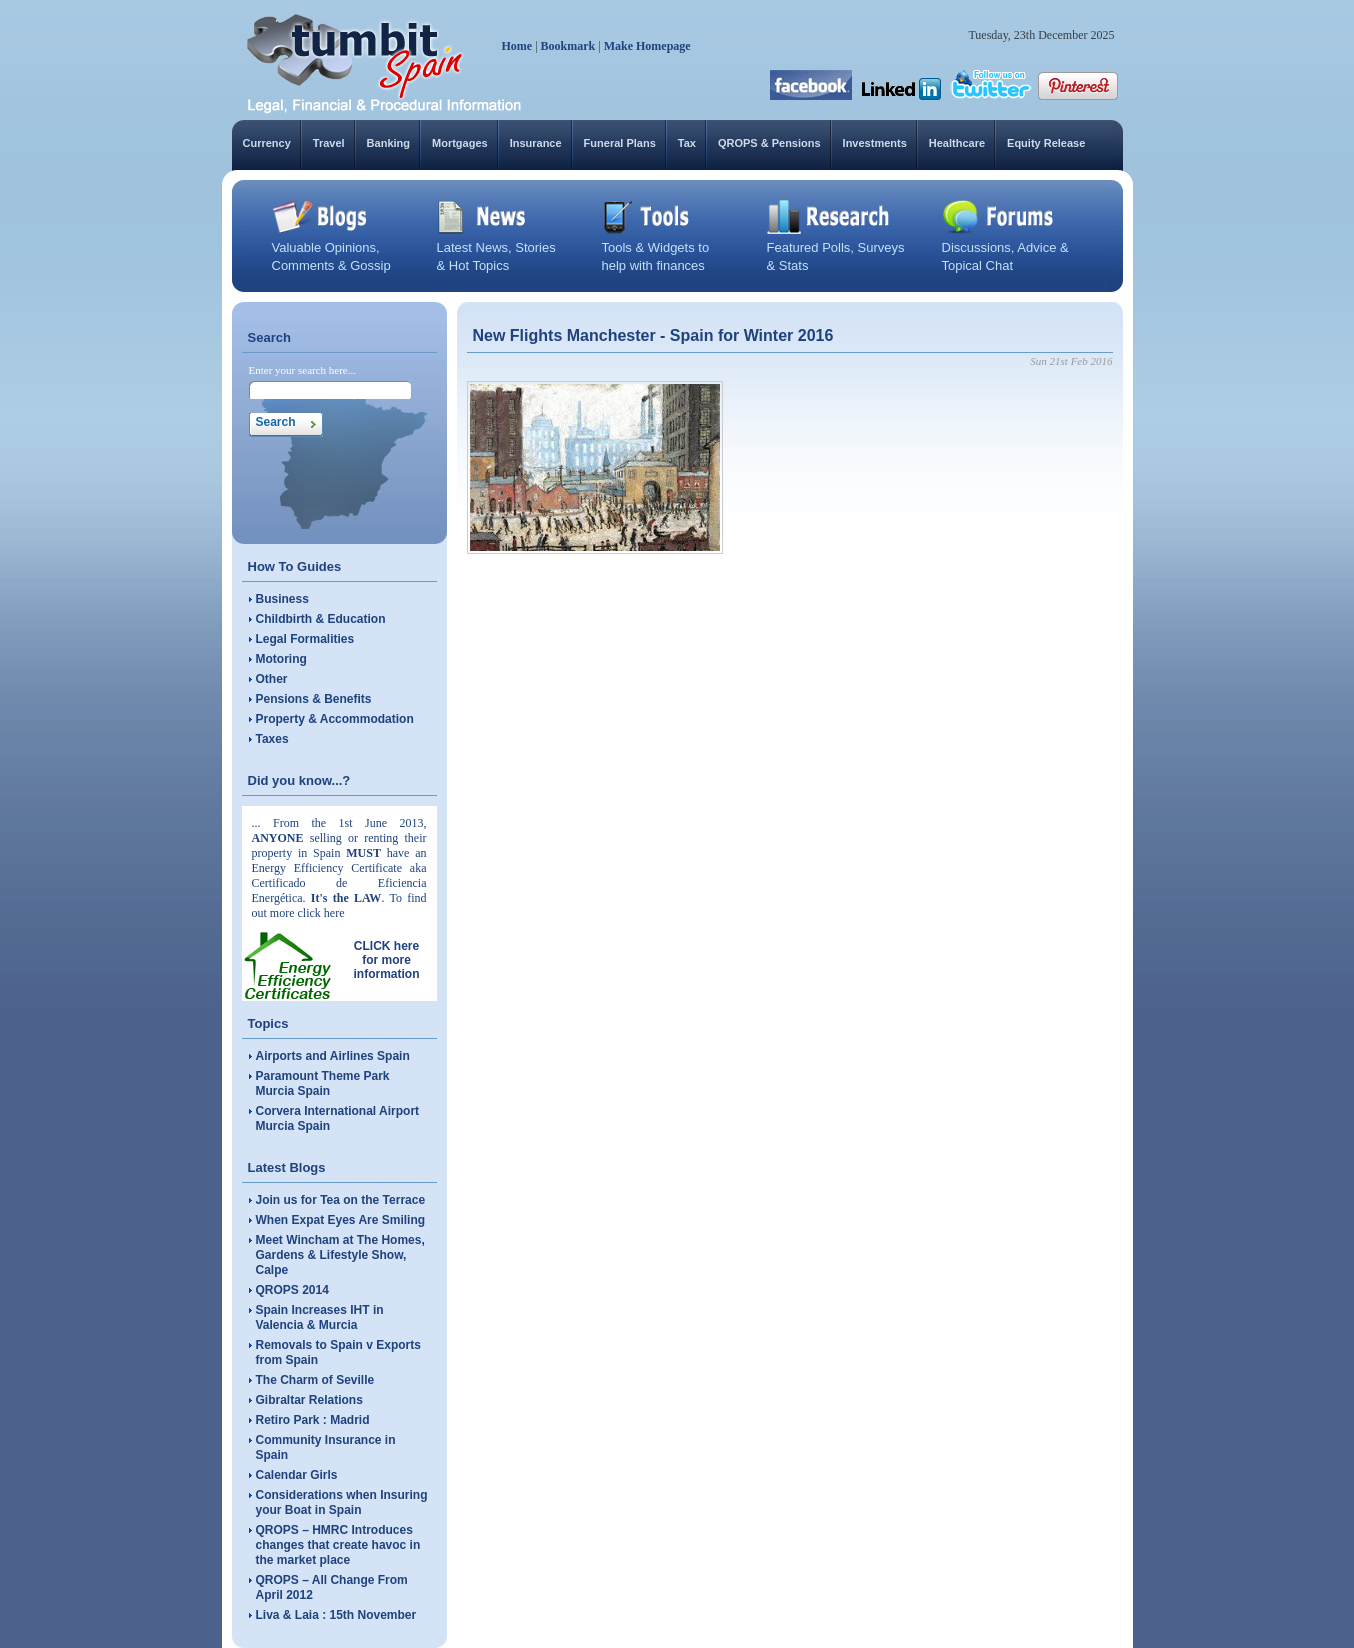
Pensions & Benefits (314, 699)
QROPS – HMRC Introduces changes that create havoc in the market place (338, 1545)
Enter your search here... (303, 370)
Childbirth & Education (321, 619)
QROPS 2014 (292, 1290)
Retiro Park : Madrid (313, 1420)
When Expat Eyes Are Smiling (341, 1220)
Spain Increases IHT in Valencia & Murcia (320, 1317)
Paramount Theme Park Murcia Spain (323, 1083)
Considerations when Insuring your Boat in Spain (342, 1502)
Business (282, 599)
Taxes (272, 739)
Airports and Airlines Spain (333, 1056)
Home (517, 46)
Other (272, 679)
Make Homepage (647, 46)
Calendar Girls (297, 1475)
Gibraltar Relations (309, 1400)
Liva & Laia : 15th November (336, 1615)
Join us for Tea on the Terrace (341, 1200)
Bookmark (568, 46)
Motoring (281, 659)
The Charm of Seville (315, 1380)
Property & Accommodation (335, 719)
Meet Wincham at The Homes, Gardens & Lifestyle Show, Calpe (340, 1255)
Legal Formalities (305, 639)
